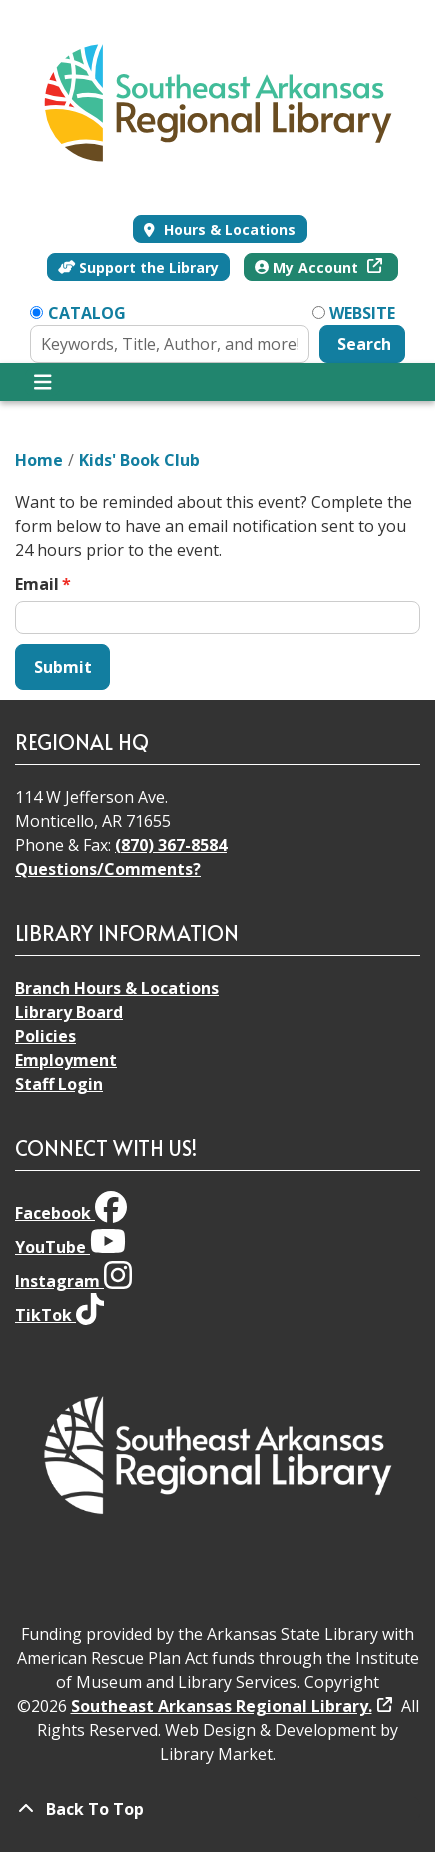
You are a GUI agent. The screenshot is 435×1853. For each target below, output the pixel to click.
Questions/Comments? (108, 869)
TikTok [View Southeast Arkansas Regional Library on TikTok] (59, 1315)
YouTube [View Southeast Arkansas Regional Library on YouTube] (70, 1247)
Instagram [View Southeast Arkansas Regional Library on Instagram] (73, 1281)
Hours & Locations (228, 229)
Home (39, 460)
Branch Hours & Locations (117, 988)
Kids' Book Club (139, 460)
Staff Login (59, 1084)
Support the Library (139, 267)
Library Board (69, 1012)
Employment (66, 1060)
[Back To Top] (217, 1809)
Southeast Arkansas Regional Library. (221, 1706)
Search (364, 344)
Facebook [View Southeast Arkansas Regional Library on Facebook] (71, 1213)
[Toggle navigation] (42, 382)
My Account (308, 267)
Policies (45, 1036)
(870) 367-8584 (171, 845)
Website (362, 313)
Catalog (87, 313)
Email (37, 584)
